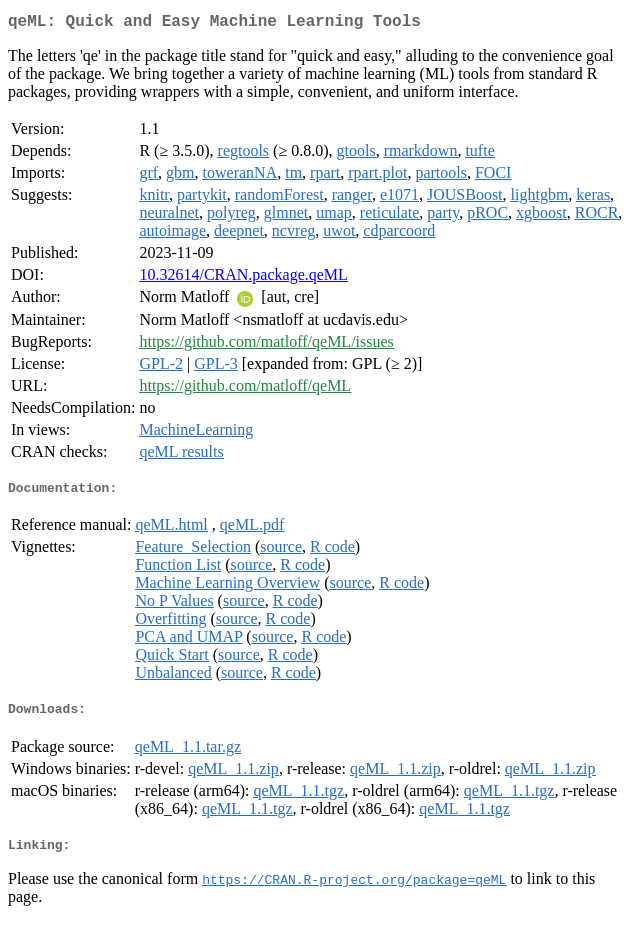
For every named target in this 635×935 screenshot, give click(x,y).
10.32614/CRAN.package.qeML (243, 278)
